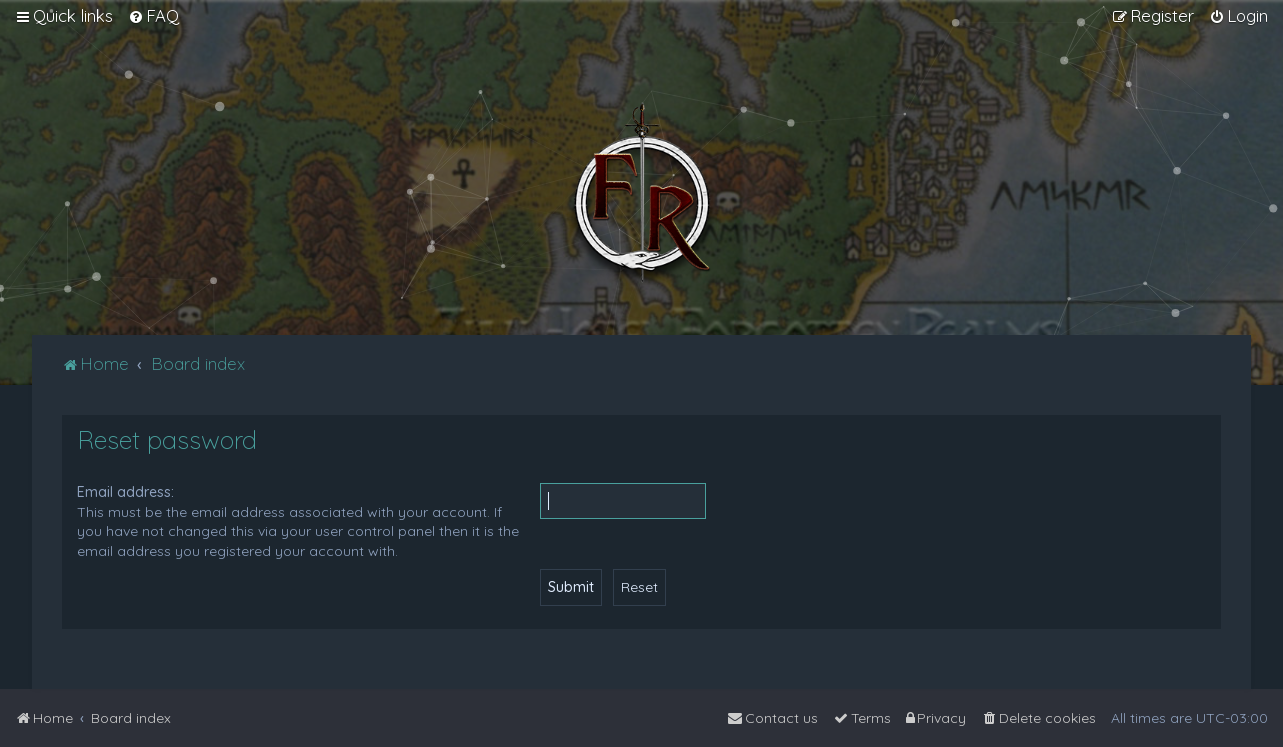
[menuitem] (153, 16)
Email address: (125, 492)
